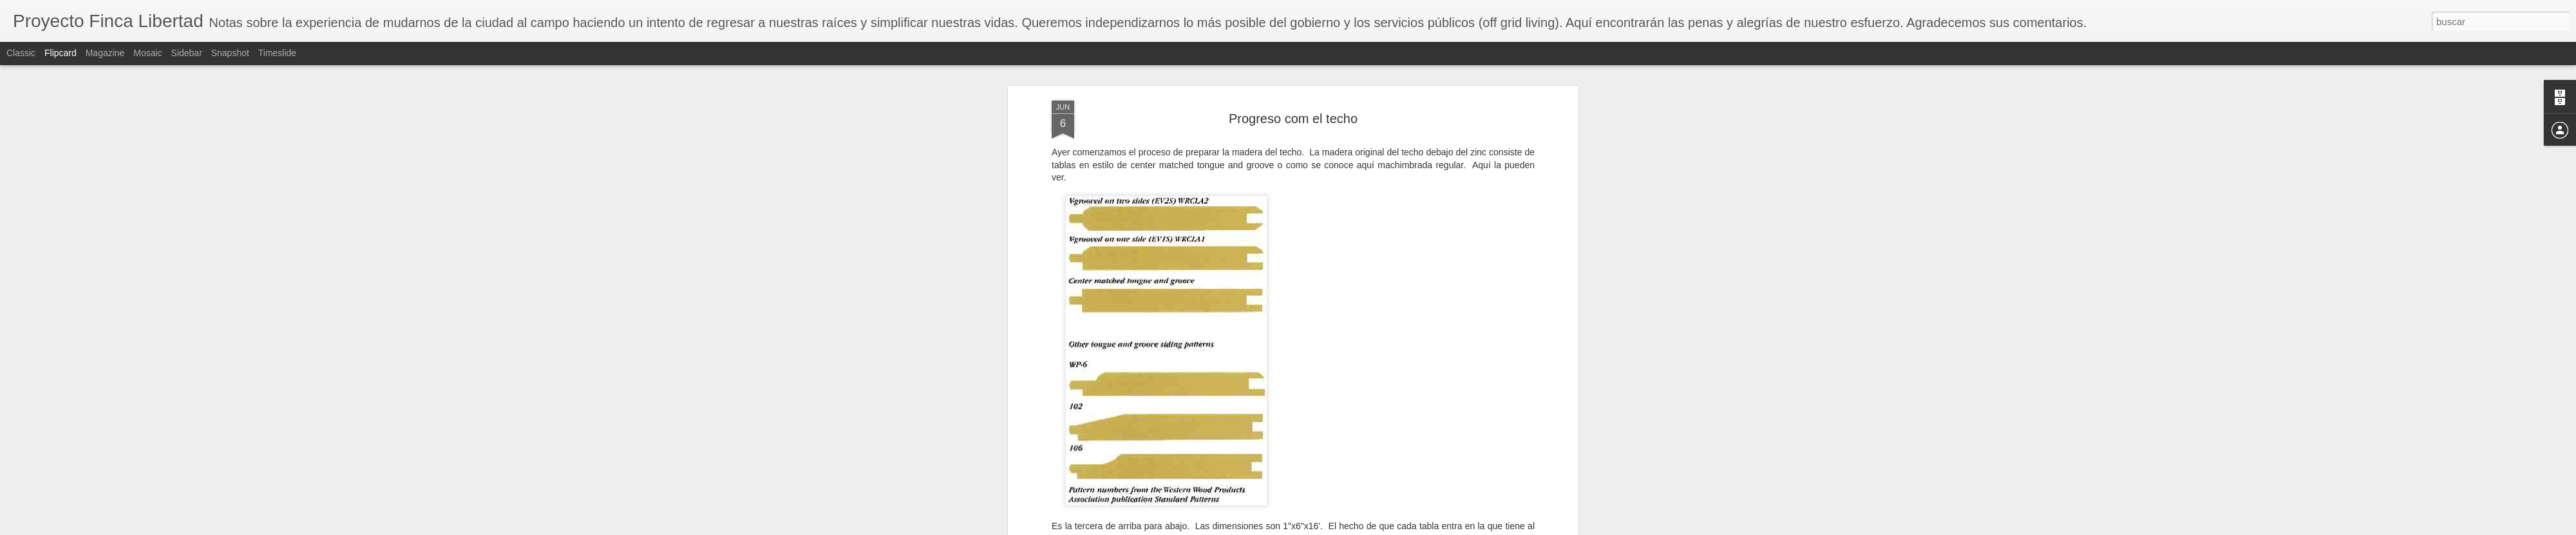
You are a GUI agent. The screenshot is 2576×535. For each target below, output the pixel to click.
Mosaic (147, 53)
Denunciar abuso (1381, 528)
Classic (20, 53)
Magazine (105, 53)
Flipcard (60, 53)
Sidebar (186, 53)
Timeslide (277, 53)
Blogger (1338, 528)
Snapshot (230, 53)
